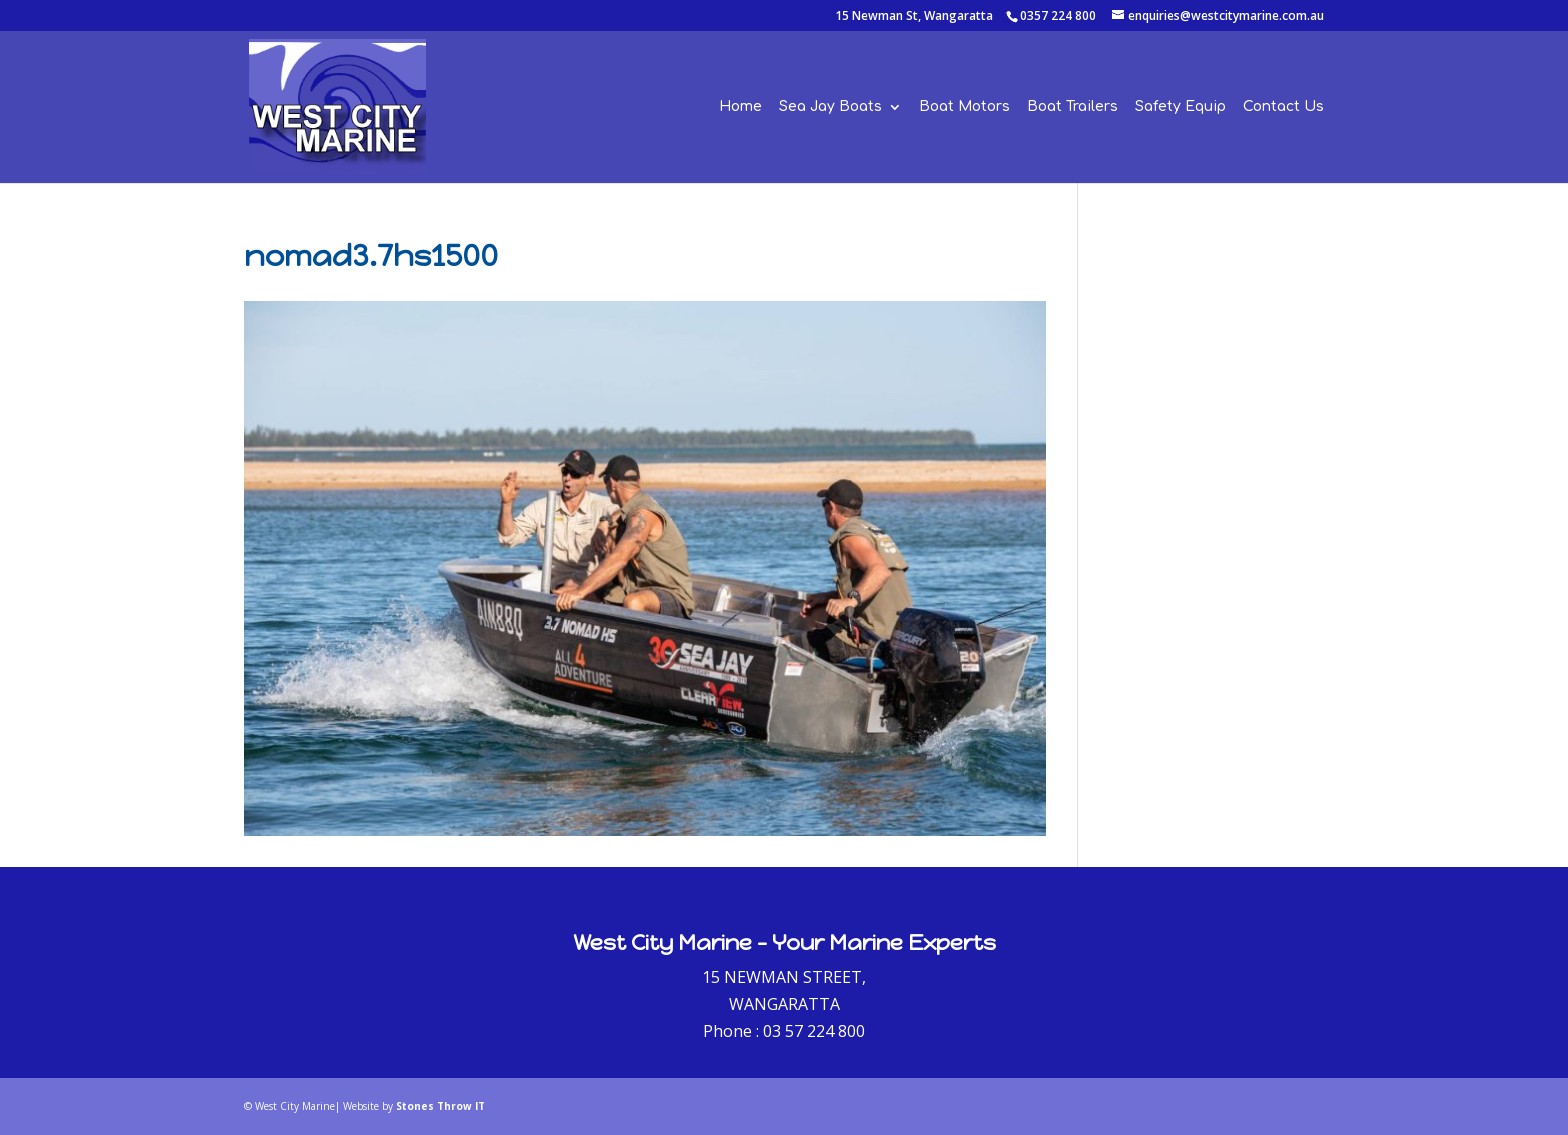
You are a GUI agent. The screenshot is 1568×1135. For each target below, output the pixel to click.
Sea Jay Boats (830, 107)
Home (740, 107)
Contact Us (1283, 107)
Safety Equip (1180, 107)
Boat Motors (964, 107)
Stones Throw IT (440, 1106)
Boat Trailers (1072, 107)
